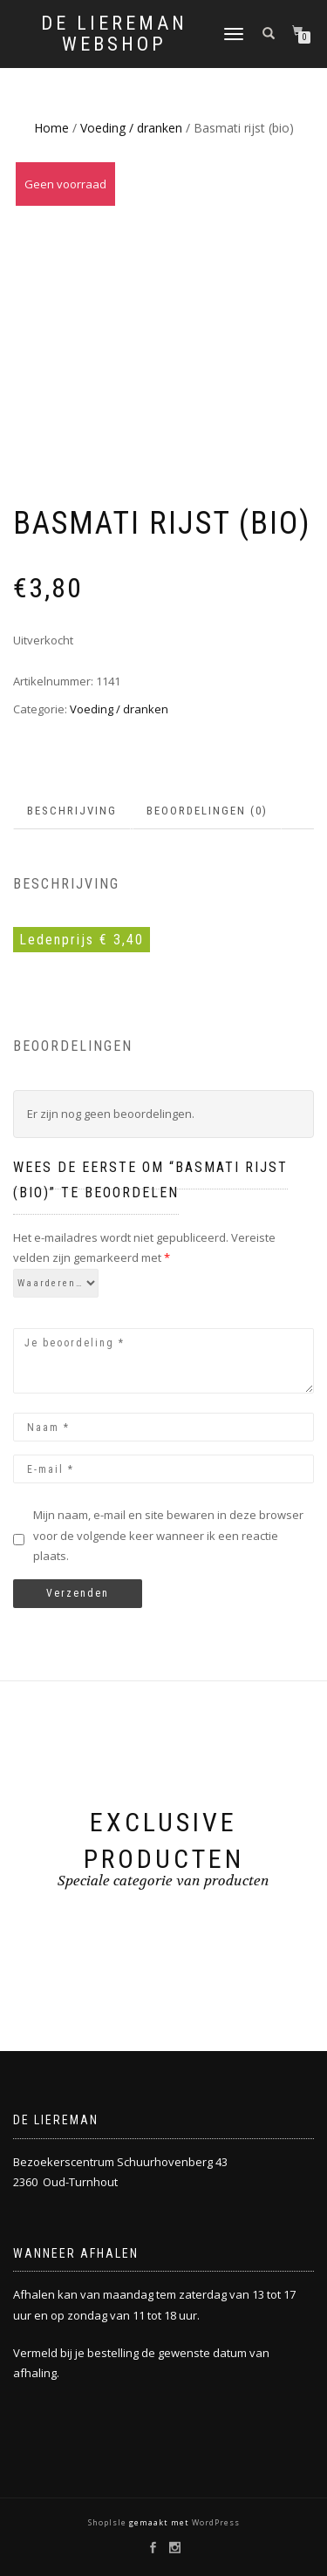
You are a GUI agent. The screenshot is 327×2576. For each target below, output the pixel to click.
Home (51, 127)
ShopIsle (108, 2522)
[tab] (73, 811)
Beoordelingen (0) (207, 810)
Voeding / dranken (131, 127)
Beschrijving (72, 810)
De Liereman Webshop (114, 34)
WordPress (214, 2522)
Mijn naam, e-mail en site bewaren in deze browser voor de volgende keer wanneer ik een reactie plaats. (168, 1535)
